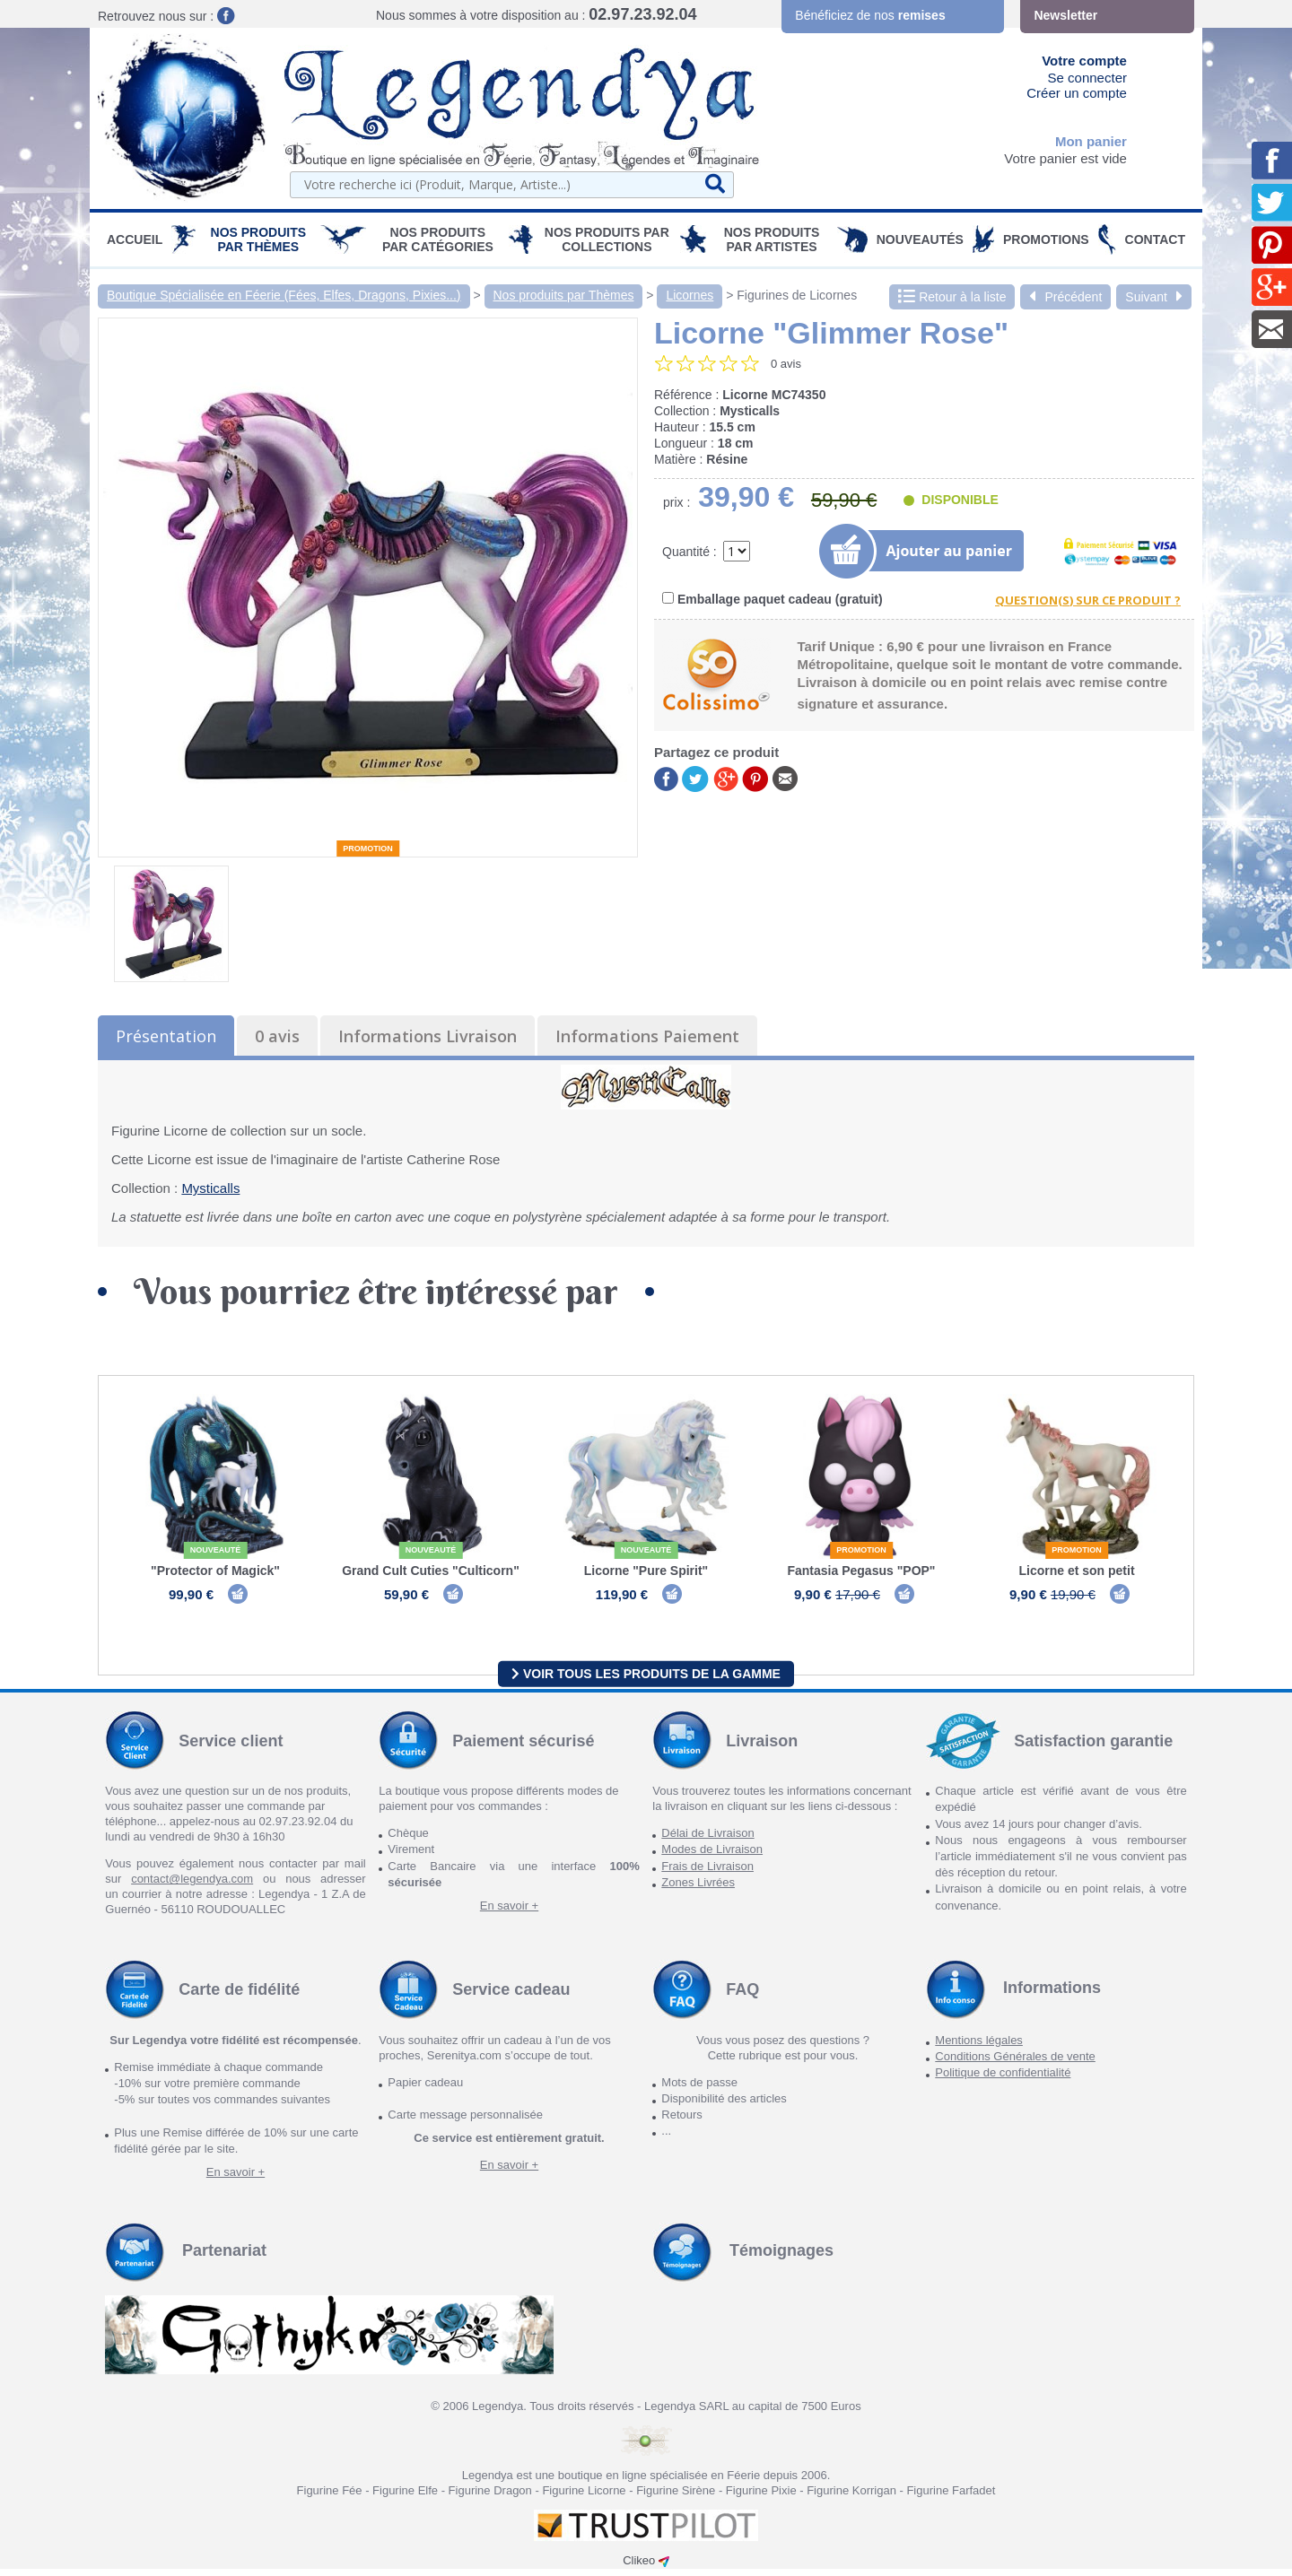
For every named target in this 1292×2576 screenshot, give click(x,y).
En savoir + (509, 1912)
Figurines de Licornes (797, 295)
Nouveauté (215, 1549)
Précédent (1065, 297)
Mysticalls (210, 1188)
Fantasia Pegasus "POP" (861, 1570)
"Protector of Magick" (215, 1570)
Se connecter (1087, 77)
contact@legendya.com (192, 1886)
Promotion (368, 848)
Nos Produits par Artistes (772, 239)
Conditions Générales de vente (1015, 2063)
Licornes (689, 295)
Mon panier (1091, 141)
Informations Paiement (647, 1036)
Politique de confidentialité (1002, 2079)
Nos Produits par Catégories (437, 239)
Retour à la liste (952, 297)
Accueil (134, 239)
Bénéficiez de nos (870, 15)
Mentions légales (979, 2047)
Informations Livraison (427, 1036)
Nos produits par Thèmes (259, 239)
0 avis (277, 1036)
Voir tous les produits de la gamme (646, 1680)
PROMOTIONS (1046, 239)
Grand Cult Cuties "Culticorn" (430, 1570)
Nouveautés (920, 239)
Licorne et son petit (1076, 1570)
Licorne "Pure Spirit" (646, 1570)
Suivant (1154, 297)
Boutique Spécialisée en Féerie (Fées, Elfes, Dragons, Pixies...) (284, 295)
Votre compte (1084, 60)
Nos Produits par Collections (607, 239)
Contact (1155, 239)
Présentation (166, 1036)
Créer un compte (1076, 92)
